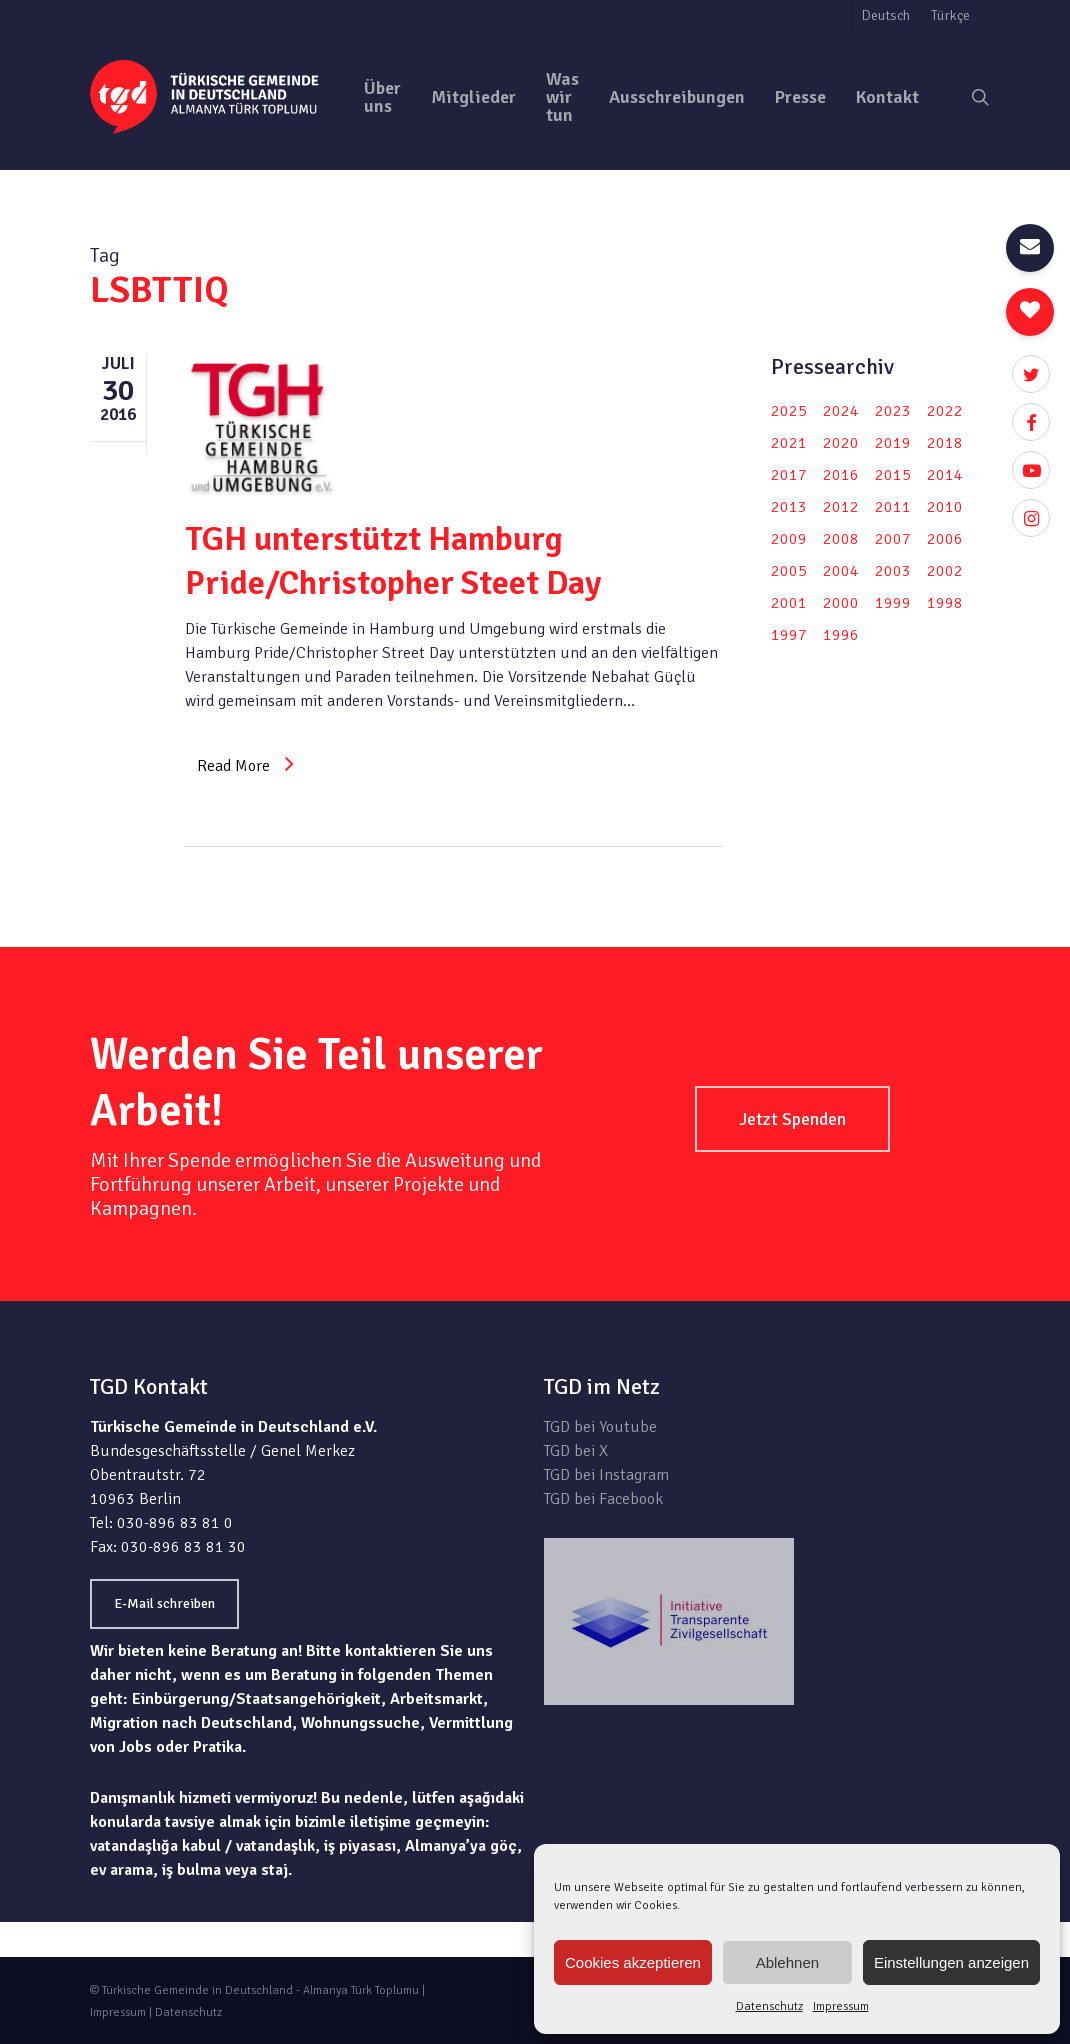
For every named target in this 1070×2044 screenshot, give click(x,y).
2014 (945, 475)
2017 (789, 475)
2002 (945, 571)
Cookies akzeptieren (633, 1962)
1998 (945, 603)
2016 (841, 475)
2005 (789, 571)
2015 (893, 475)
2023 (893, 411)
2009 (789, 539)
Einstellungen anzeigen (951, 1962)
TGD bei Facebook (603, 1499)
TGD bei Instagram (606, 1475)
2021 (789, 443)
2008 (841, 539)
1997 (789, 635)
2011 (893, 507)
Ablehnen (787, 1962)
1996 (841, 635)
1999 (893, 603)
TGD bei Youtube (600, 1427)
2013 (789, 507)
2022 (945, 411)
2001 (789, 603)
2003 (893, 571)
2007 (893, 539)
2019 (893, 443)
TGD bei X (576, 1451)
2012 (841, 507)
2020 (841, 443)
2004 (841, 571)
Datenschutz (769, 2006)
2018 (945, 443)
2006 (945, 539)
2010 (945, 507)
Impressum (841, 2006)
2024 (841, 411)
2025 (789, 411)
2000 (841, 603)
